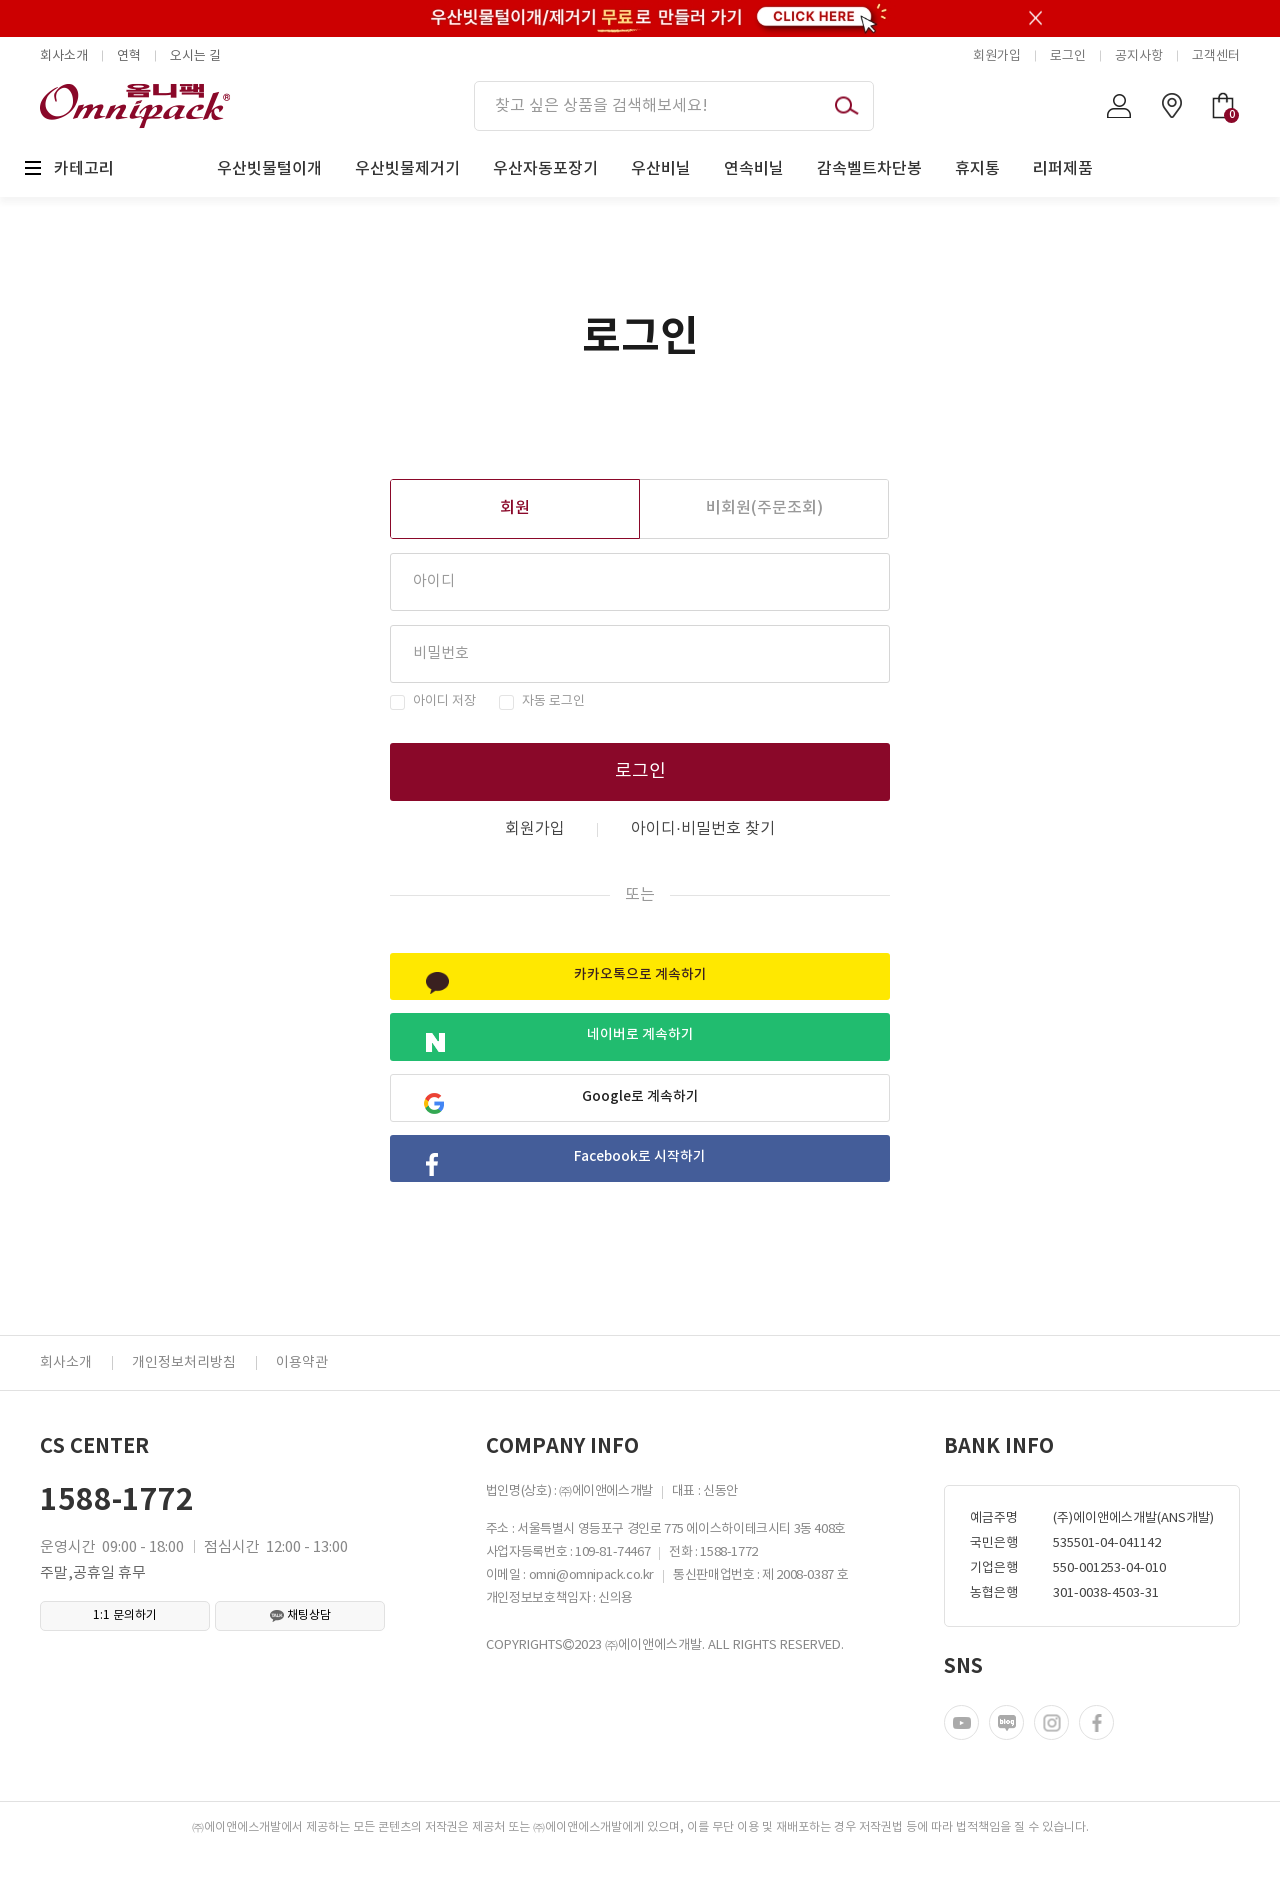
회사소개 (64, 56)
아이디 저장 (444, 701)
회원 (515, 508)
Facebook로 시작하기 (572, 1201)
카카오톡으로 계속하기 (571, 983)
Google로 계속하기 (565, 1128)
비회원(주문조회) (764, 508)
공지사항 (1139, 56)
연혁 (129, 56)
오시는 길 (195, 56)
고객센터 (1216, 56)
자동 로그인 (553, 701)
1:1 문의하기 (125, 1665)
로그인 (1068, 56)
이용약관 (302, 1413)
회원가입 (997, 56)
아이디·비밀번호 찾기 (702, 829)
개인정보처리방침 (184, 1413)
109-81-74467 (612, 1602)
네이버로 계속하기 (564, 1055)
